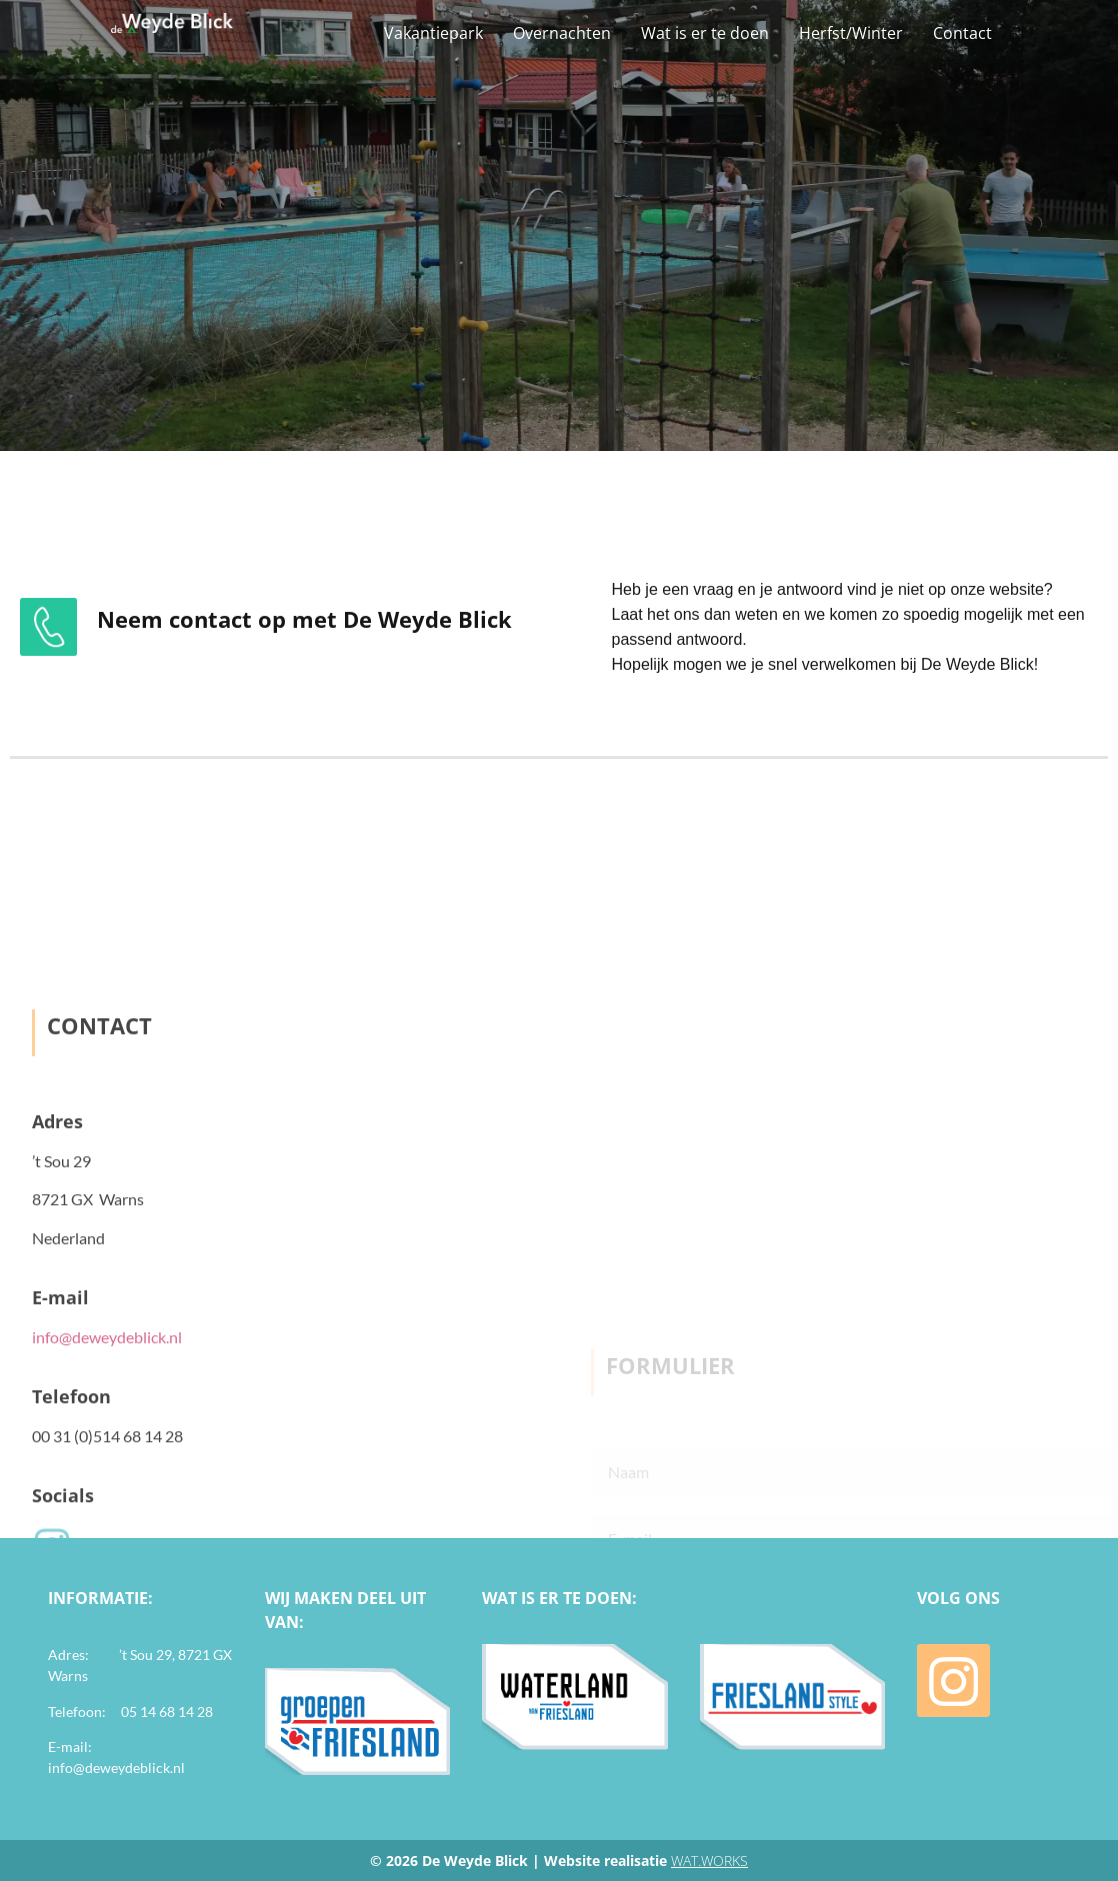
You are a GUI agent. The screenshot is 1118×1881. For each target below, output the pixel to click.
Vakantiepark (433, 33)
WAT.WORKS (709, 1860)
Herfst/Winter (851, 33)
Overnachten (562, 33)
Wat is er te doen (705, 33)
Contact (962, 33)
